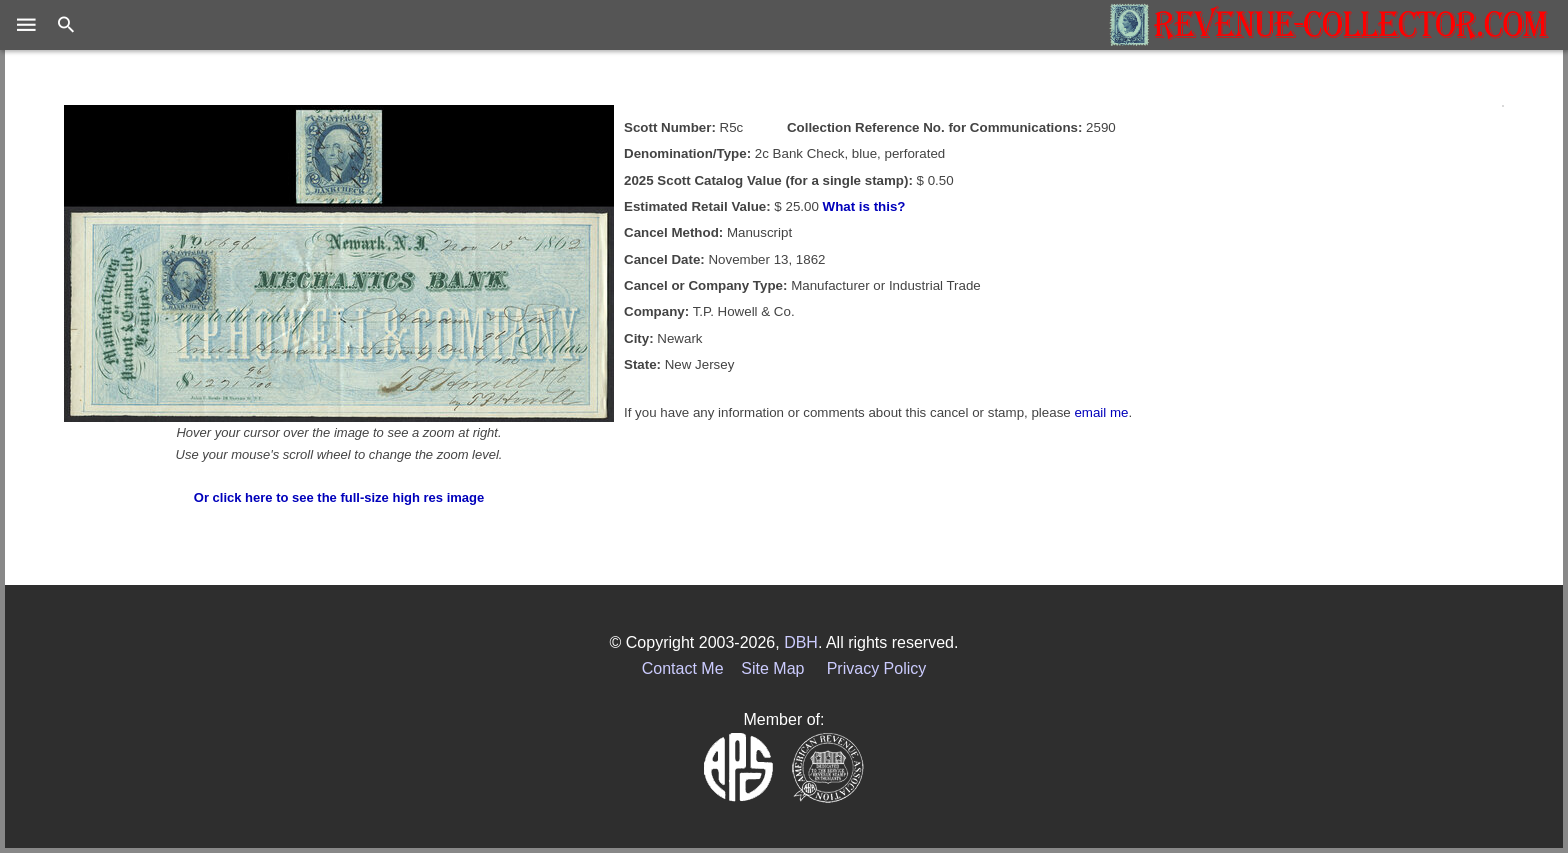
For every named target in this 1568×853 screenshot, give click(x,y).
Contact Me (683, 668)
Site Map (772, 668)
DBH (801, 642)
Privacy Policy (877, 668)
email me (1101, 412)
